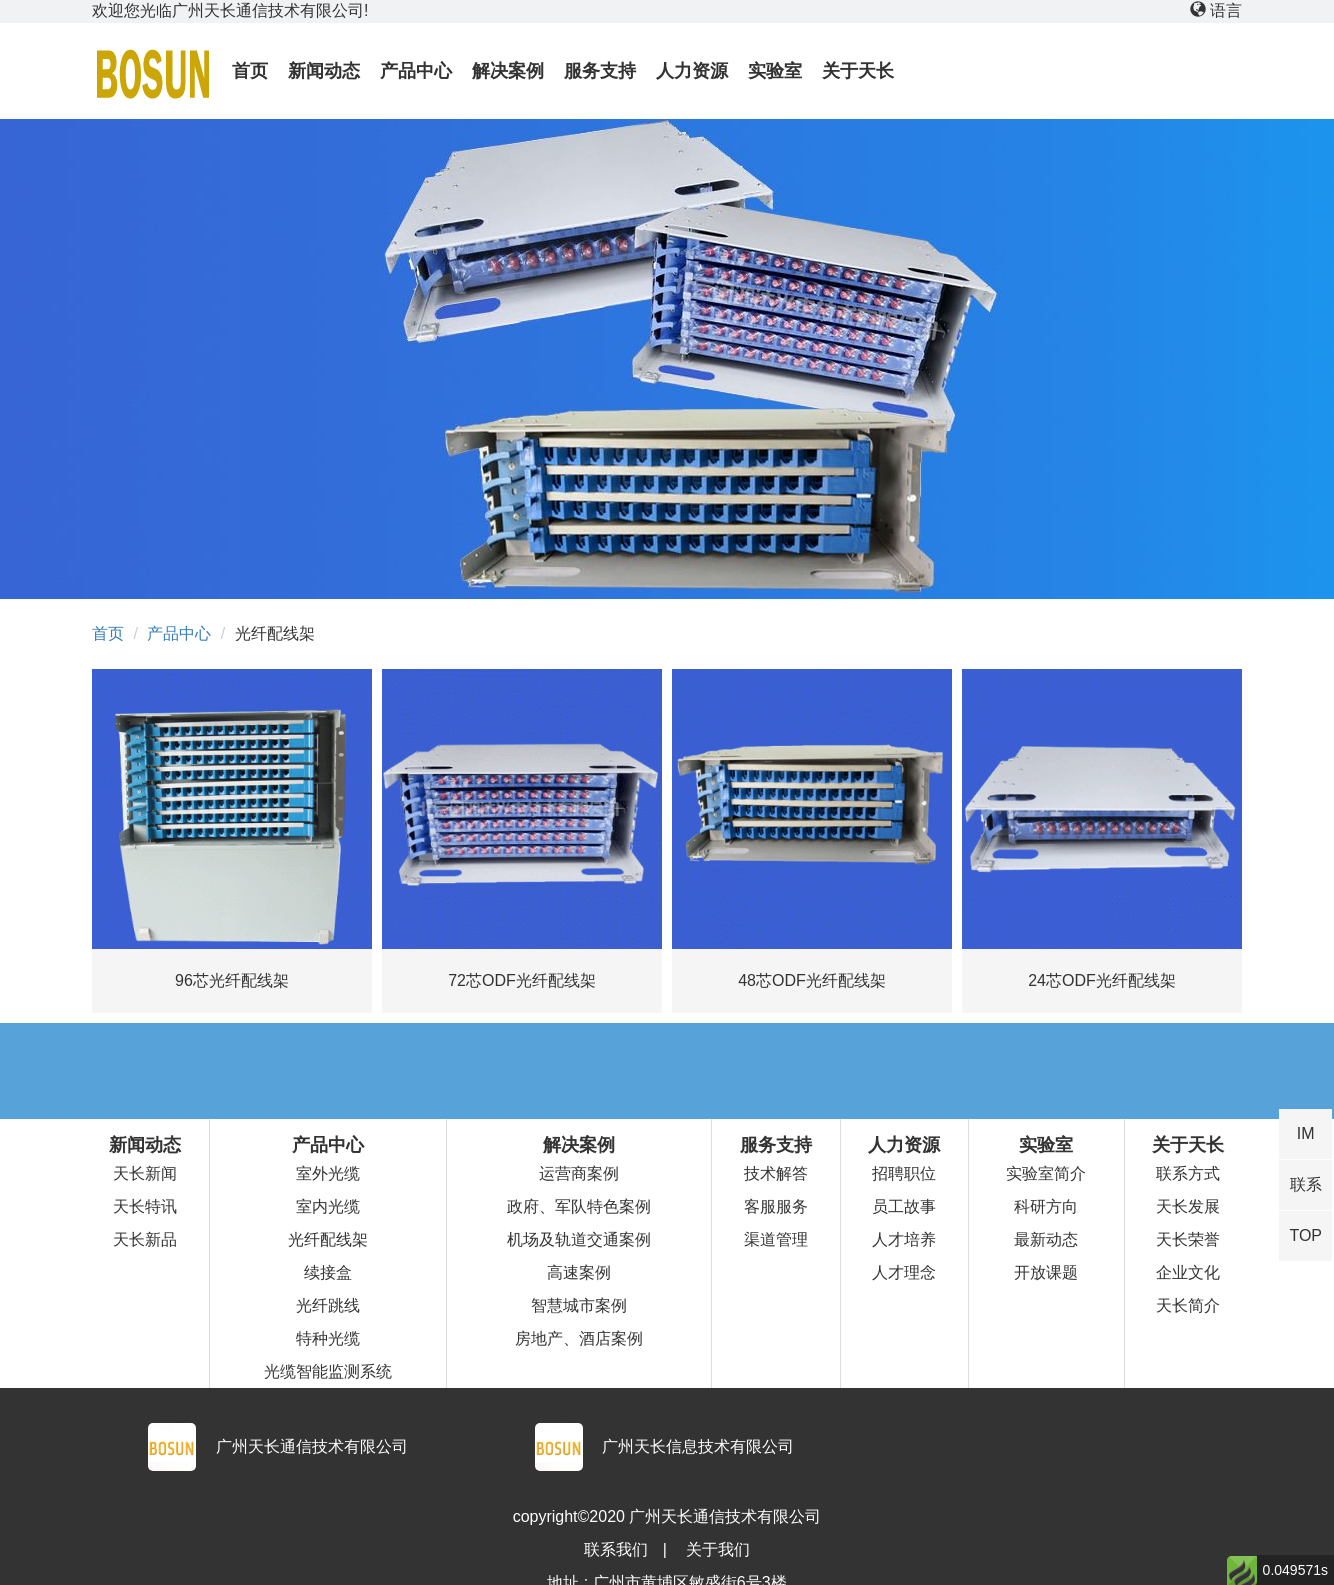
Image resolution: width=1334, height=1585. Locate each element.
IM (1306, 1133)
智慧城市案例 (579, 1305)
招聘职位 (904, 1173)
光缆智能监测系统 (328, 1371)
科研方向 (1046, 1206)
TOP (1305, 1235)
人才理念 (904, 1272)
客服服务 (776, 1206)
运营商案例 (579, 1173)
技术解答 (776, 1173)
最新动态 (1046, 1239)
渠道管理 (776, 1239)
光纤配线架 (328, 1239)
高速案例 (579, 1272)
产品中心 (179, 633)
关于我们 (718, 1549)
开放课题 (1046, 1272)
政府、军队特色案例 (579, 1206)
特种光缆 (328, 1338)
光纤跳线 (328, 1305)
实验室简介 (1046, 1173)
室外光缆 (328, 1173)
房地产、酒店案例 (579, 1338)
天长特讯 (145, 1206)
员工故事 (904, 1206)
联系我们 (616, 1549)
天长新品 (145, 1239)
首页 (108, 633)
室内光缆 (328, 1206)
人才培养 (904, 1239)
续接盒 (328, 1272)
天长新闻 (145, 1173)
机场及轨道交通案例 (579, 1239)
